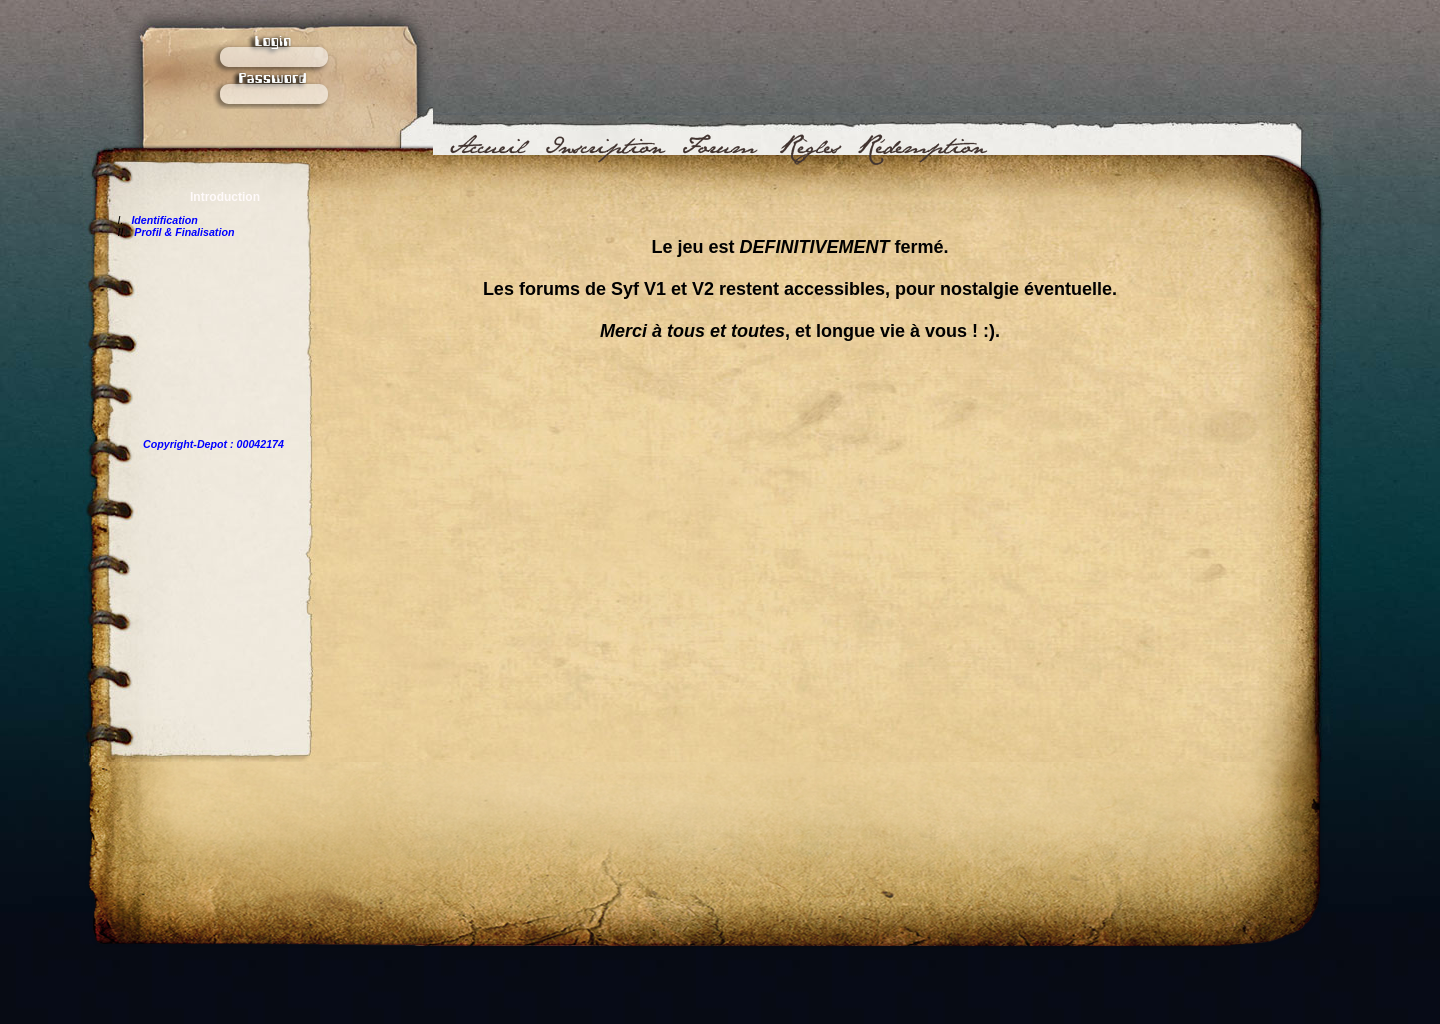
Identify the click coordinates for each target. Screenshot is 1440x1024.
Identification (164, 220)
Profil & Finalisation (184, 232)
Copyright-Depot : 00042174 (213, 444)
